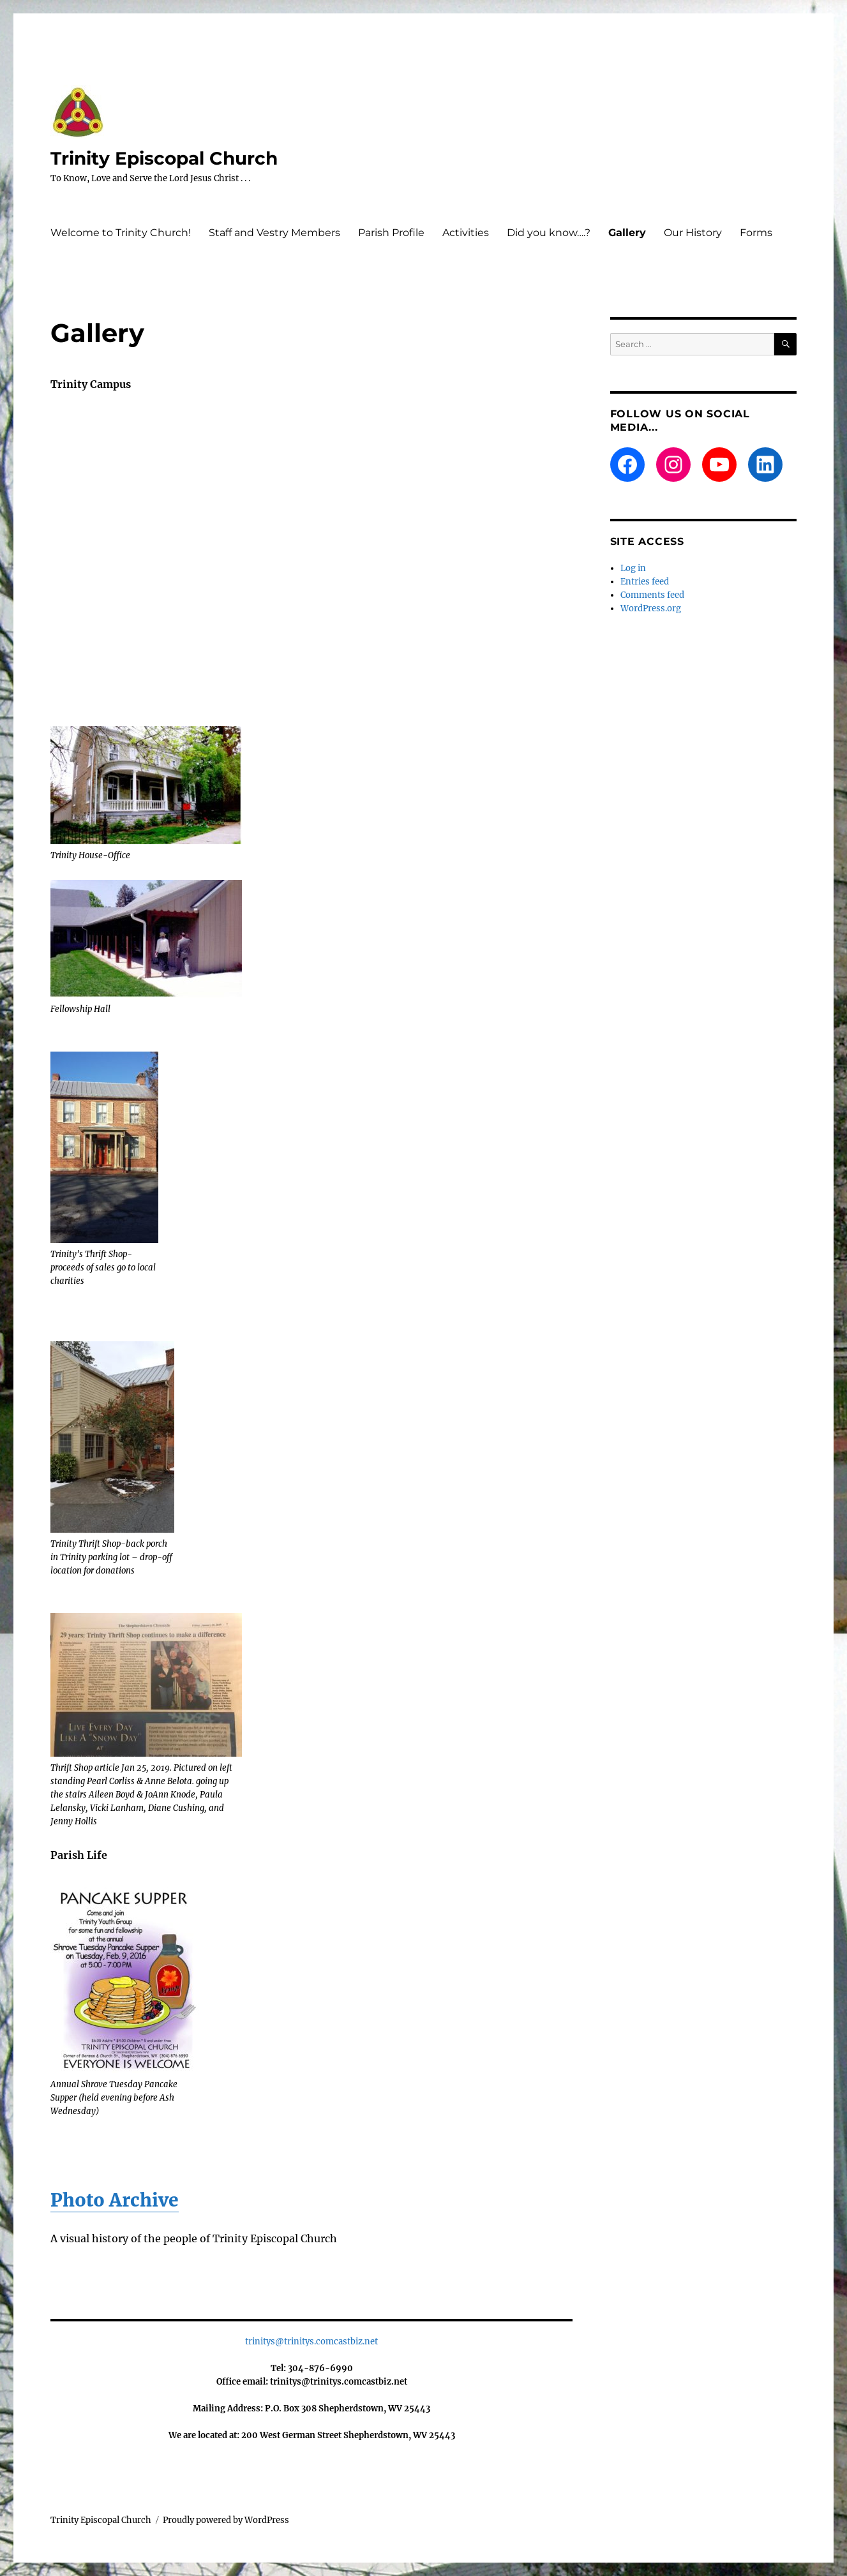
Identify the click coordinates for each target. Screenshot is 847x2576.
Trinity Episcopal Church (164, 158)
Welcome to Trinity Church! (120, 233)
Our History (693, 233)
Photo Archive (114, 2200)
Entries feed (644, 581)
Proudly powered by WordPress (226, 2520)
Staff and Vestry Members (274, 233)
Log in (633, 568)
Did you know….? (548, 233)
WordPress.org (650, 608)
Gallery (627, 233)
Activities (465, 233)
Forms (756, 233)
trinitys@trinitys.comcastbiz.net (311, 2341)
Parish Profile (391, 233)
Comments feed (652, 595)
